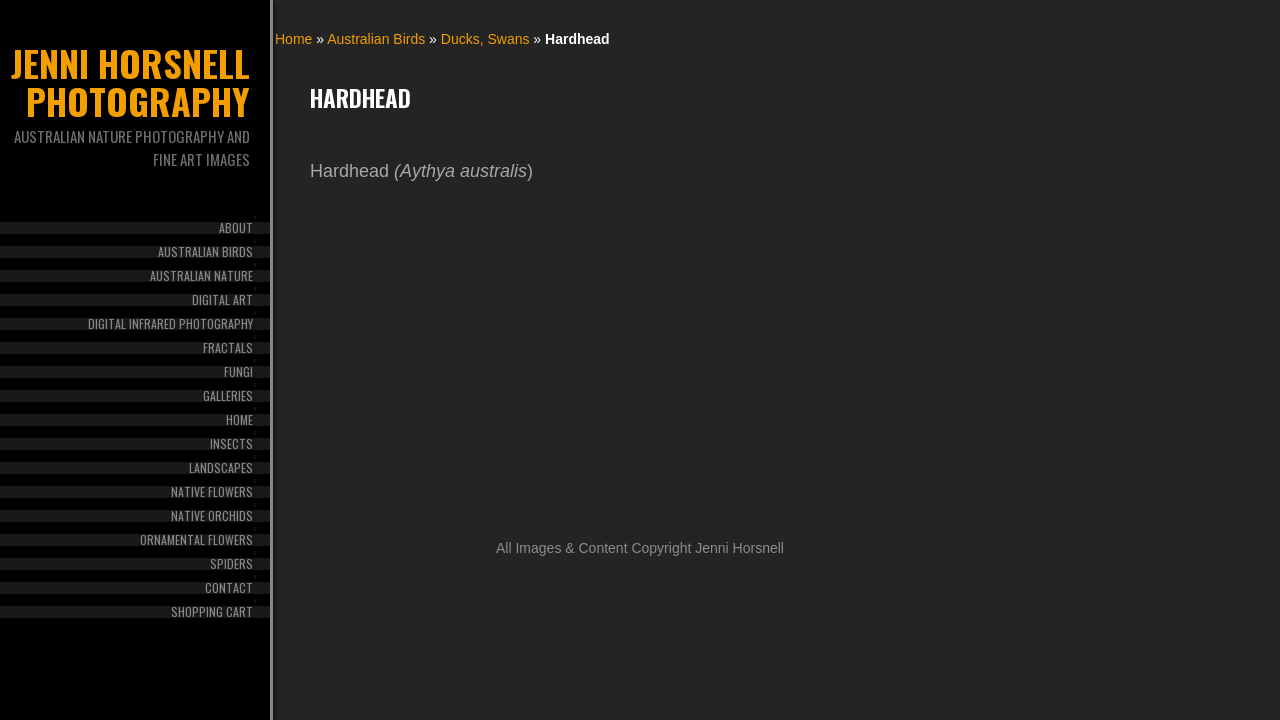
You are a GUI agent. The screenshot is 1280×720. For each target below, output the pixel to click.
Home (239, 420)
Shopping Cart (212, 612)
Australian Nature (201, 276)
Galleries (228, 396)
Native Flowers (212, 492)
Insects (231, 444)
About (236, 228)
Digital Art (222, 300)
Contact (229, 588)
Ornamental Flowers (196, 540)
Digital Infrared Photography (170, 324)
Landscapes (221, 468)
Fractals (228, 348)
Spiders (231, 564)
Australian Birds (205, 252)
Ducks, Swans (485, 39)
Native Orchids (212, 516)
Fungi (238, 372)
